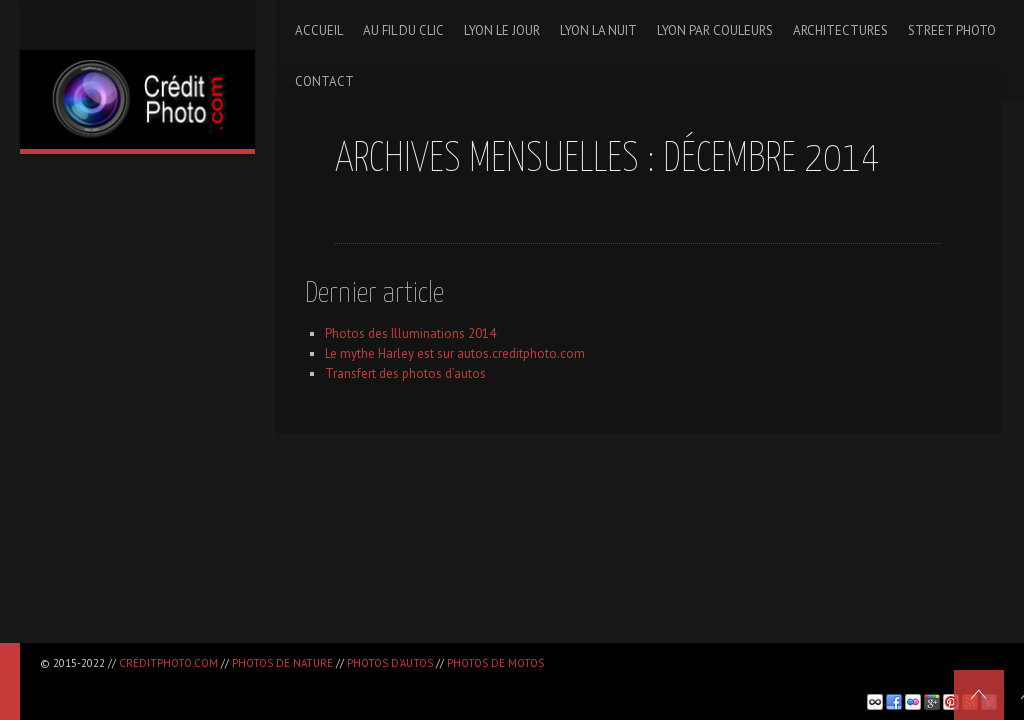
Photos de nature (282, 663)
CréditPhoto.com (168, 663)
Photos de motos (495, 663)
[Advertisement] (274, 680)
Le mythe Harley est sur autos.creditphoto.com (455, 353)
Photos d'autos (390, 663)
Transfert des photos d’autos (405, 373)
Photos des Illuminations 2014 (410, 333)
